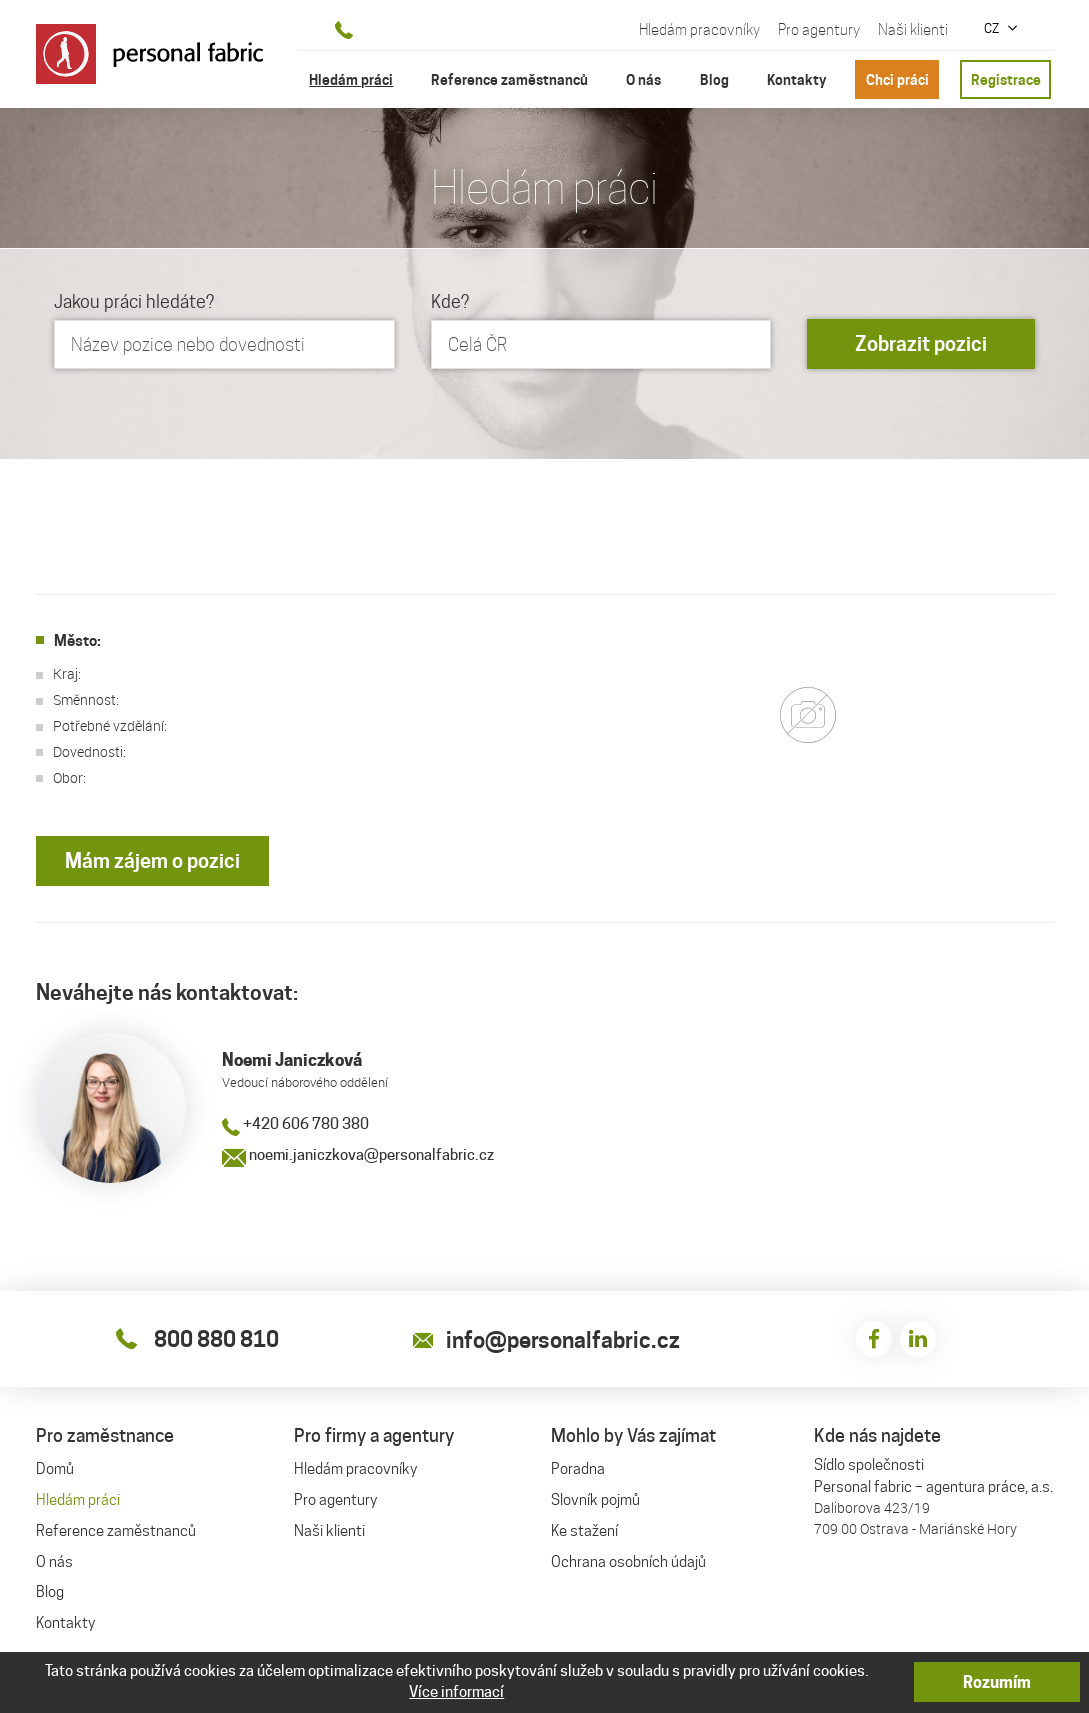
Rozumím (997, 1682)
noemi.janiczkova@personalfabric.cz (358, 1155)
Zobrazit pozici (921, 344)
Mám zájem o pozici (152, 861)
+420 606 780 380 (295, 1124)
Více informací (456, 1692)
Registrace (1006, 79)
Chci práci (897, 79)
